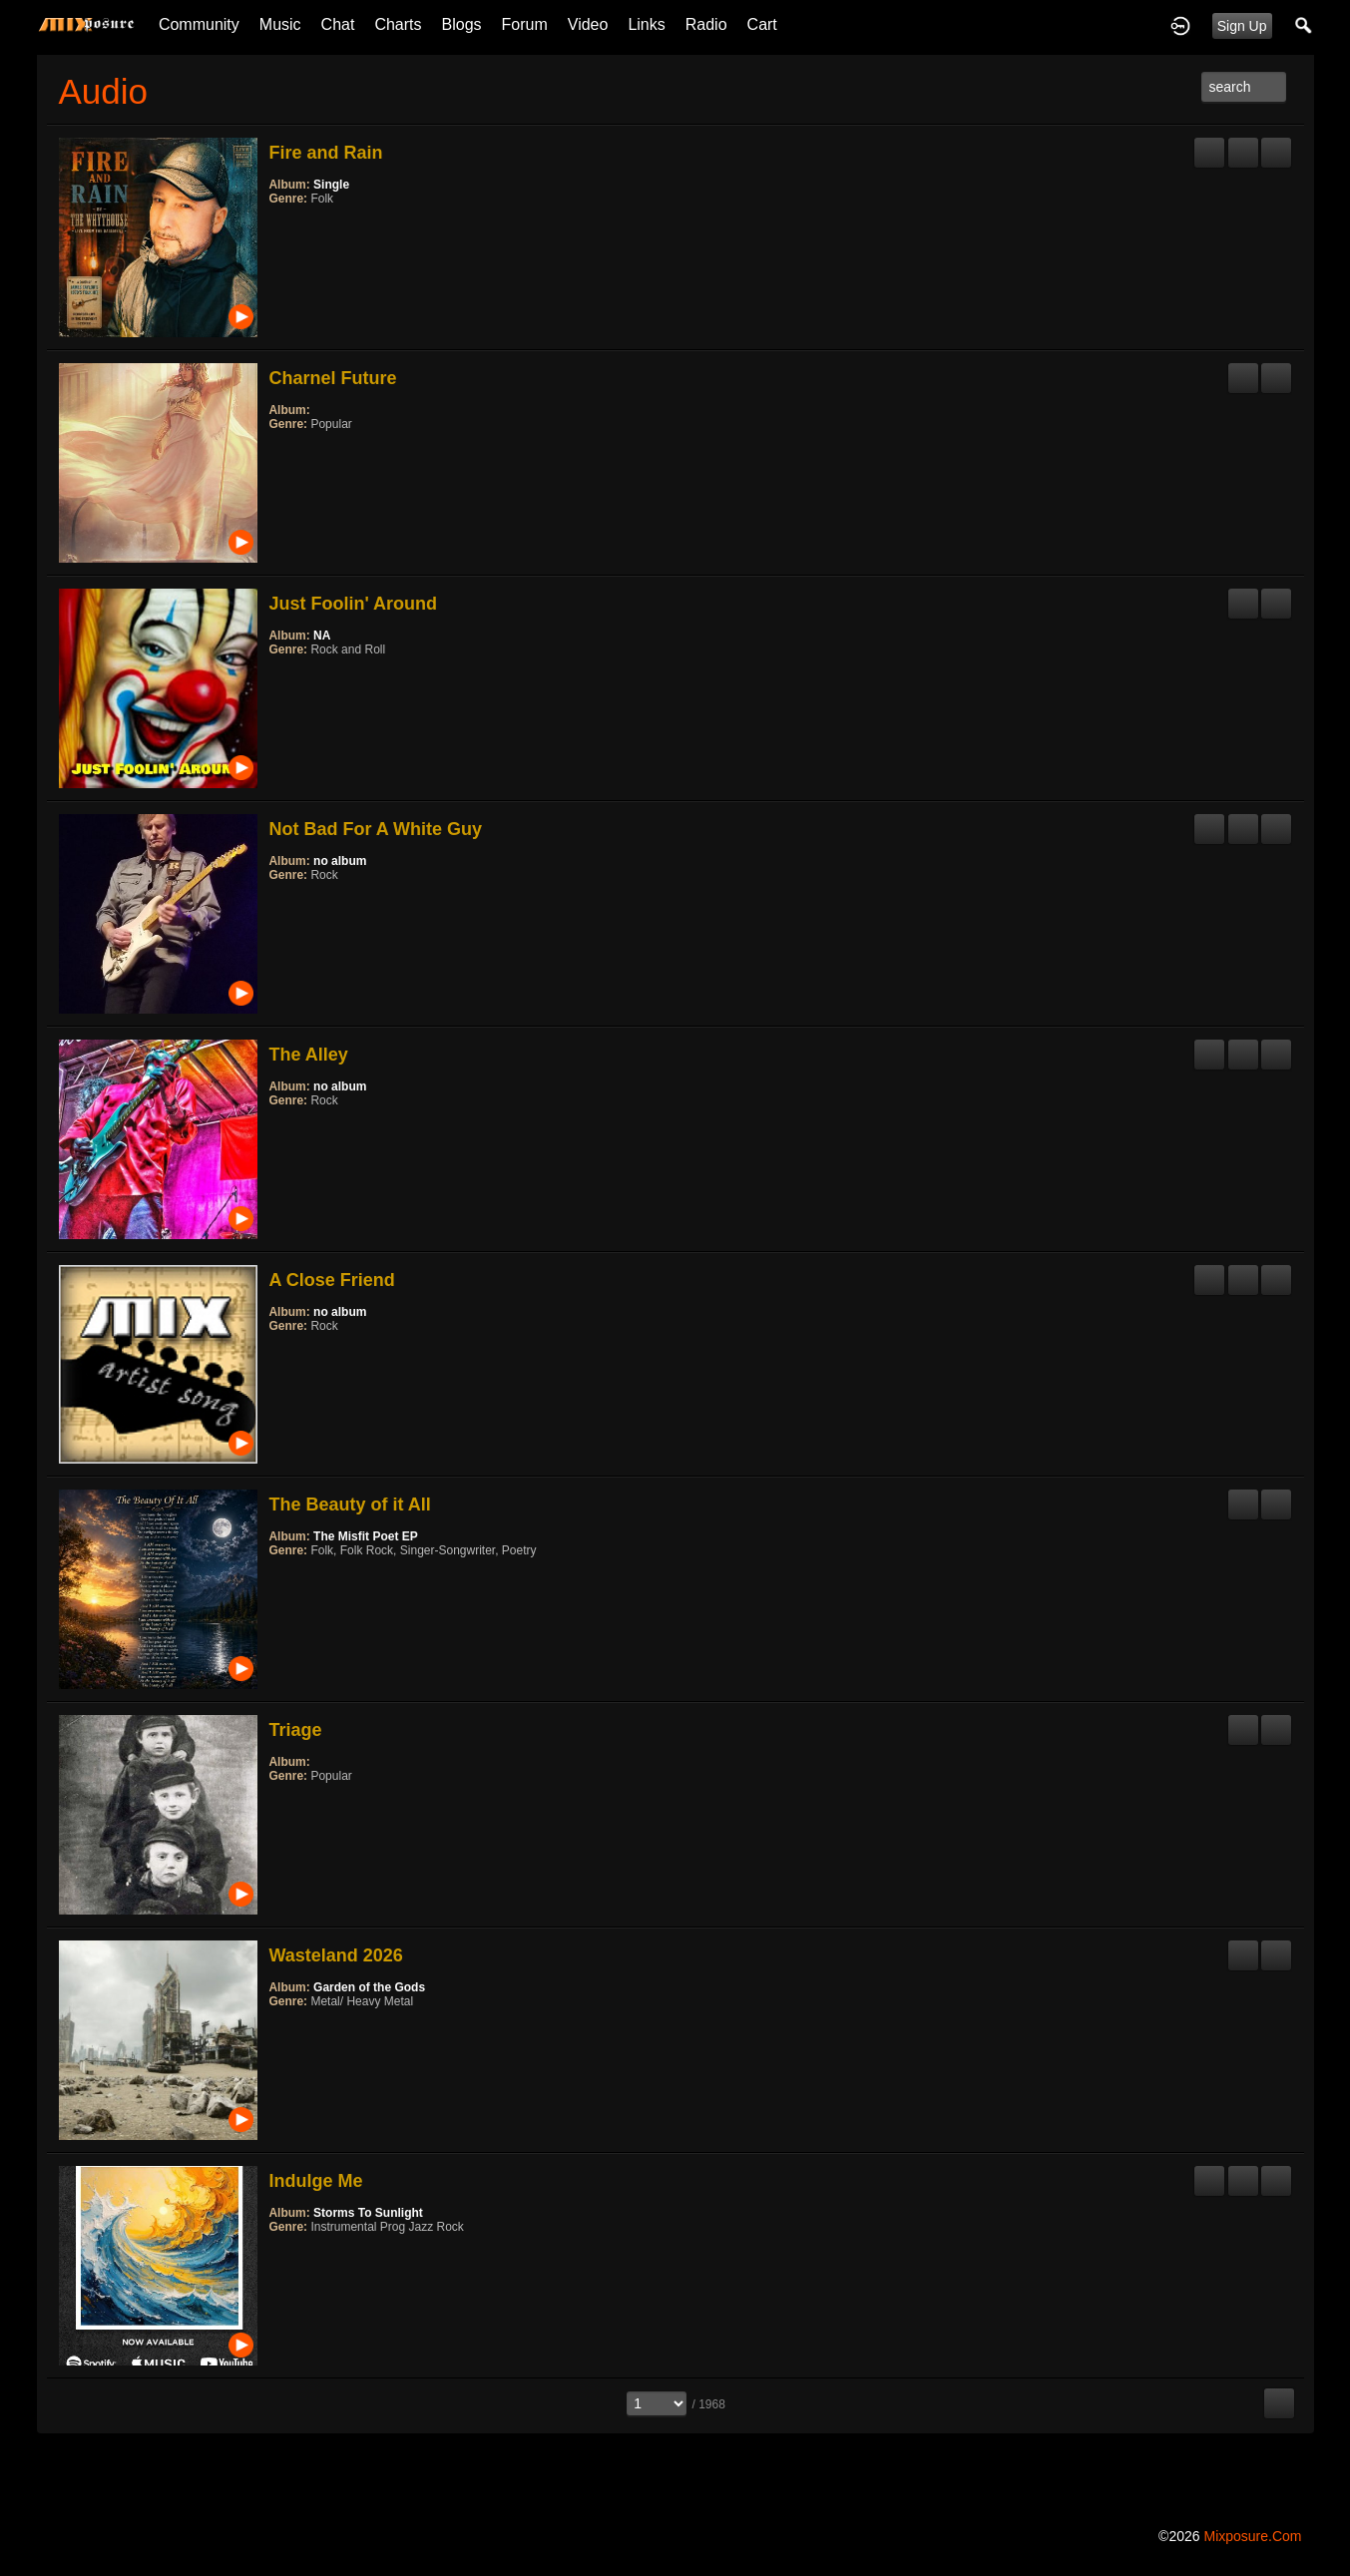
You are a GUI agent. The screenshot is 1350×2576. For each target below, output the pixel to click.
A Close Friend (331, 1280)
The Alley (307, 1055)
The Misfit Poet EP (365, 1536)
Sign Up (1242, 26)
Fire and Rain (325, 153)
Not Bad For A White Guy (375, 829)
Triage (294, 1730)
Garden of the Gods (369, 1987)
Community (199, 24)
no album (339, 861)
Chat (338, 24)
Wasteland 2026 (335, 1955)
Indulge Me (315, 2181)
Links (646, 24)
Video (588, 24)
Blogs (462, 24)
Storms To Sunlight (368, 2213)
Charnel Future (332, 378)
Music (280, 24)
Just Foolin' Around (352, 604)
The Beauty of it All (349, 1504)
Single (331, 185)
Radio (706, 24)
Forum (525, 24)
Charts (397, 24)
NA (321, 636)
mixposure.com (1252, 2536)
